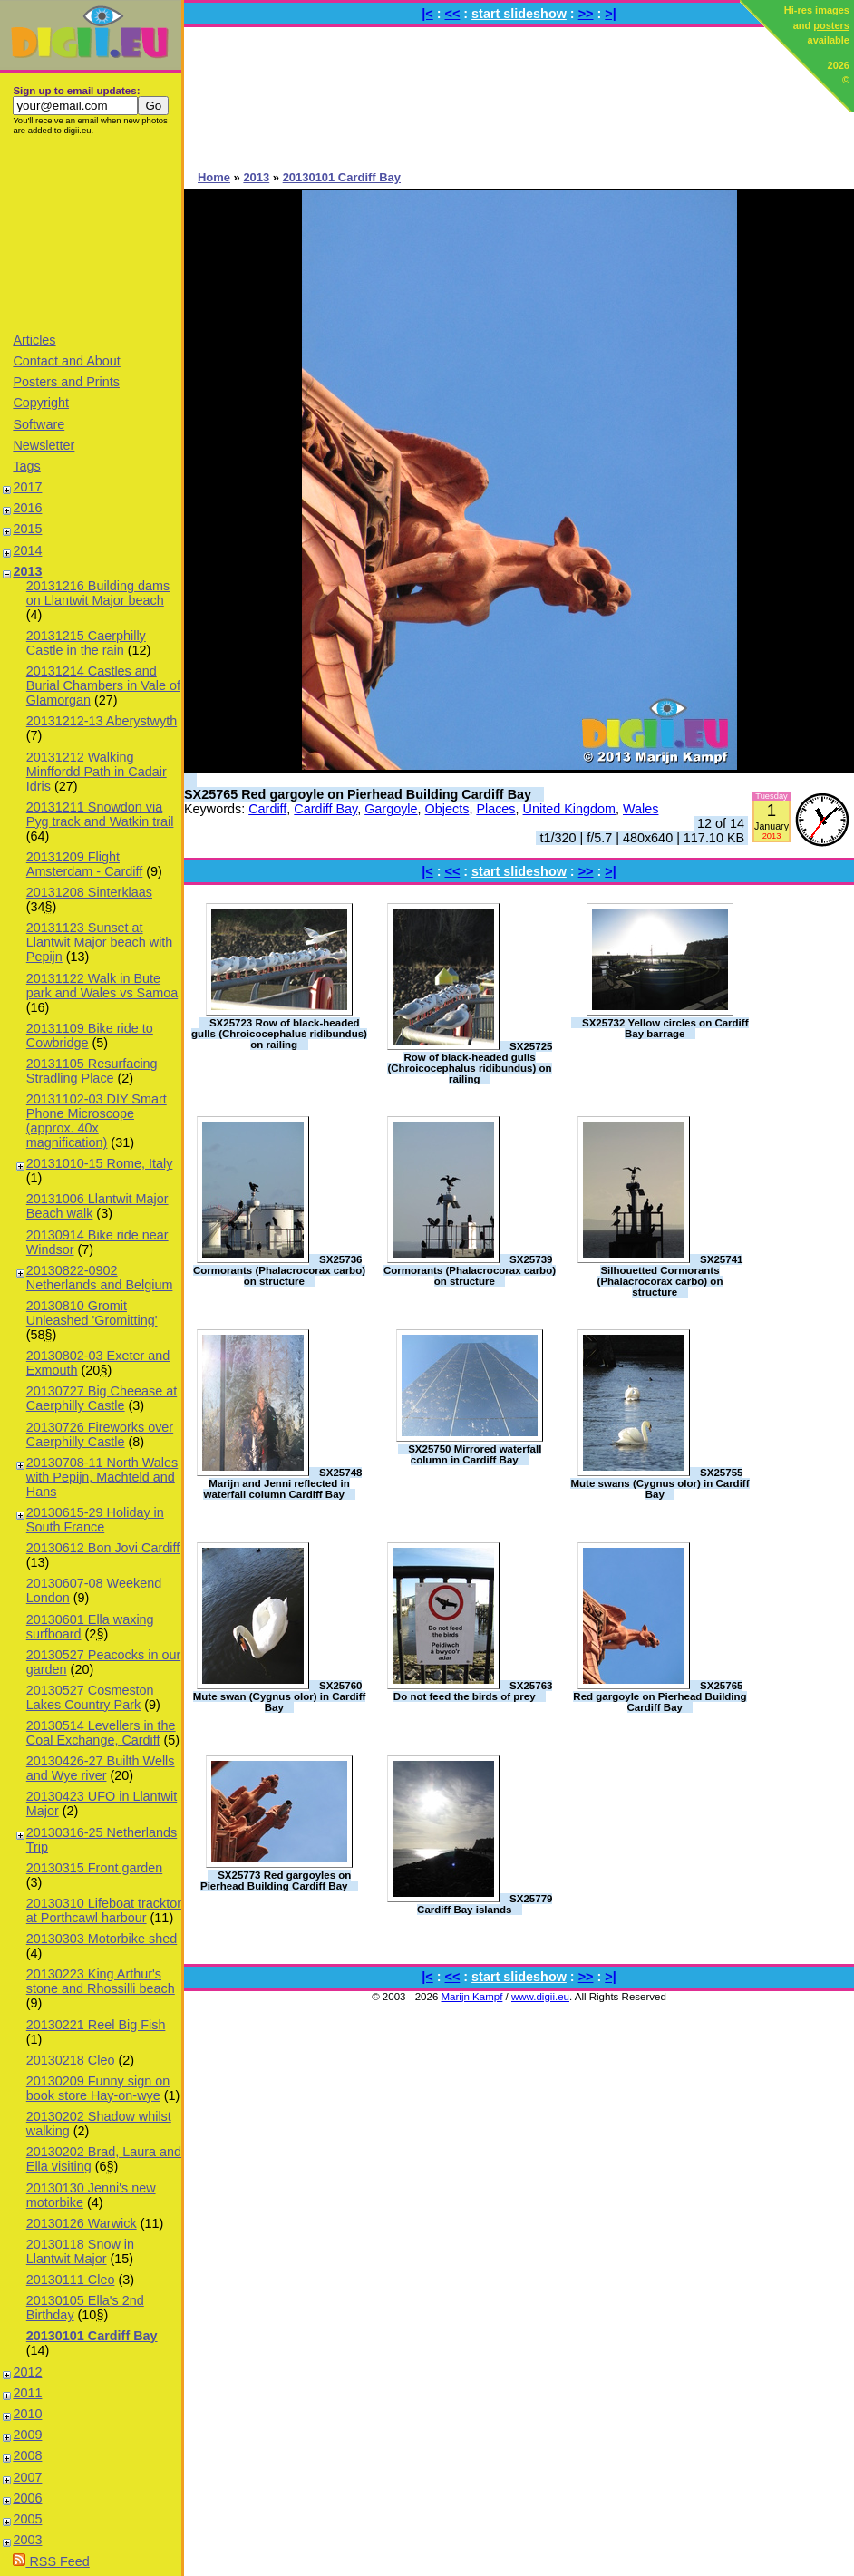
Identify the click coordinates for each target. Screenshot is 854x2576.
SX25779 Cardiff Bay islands (484, 1904)
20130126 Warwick (81, 2223)
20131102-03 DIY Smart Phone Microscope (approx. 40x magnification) (96, 1121)
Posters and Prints (66, 381)
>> (586, 13)
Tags (26, 466)
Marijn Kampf (472, 1996)
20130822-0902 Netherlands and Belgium (99, 1277)
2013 (27, 571)
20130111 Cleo (70, 2279)
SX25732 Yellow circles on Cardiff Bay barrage (665, 1028)
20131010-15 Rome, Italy (99, 1163)
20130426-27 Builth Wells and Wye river (100, 1768)
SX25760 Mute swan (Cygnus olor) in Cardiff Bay (279, 1696)
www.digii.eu (540, 1996)
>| (610, 13)
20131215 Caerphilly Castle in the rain (86, 642)
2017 (27, 487)
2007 (27, 2477)
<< (453, 13)
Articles (34, 340)
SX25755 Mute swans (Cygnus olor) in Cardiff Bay (659, 1483)
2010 (27, 2413)
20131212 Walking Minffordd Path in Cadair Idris (96, 771)
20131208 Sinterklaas (89, 892)
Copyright (41, 402)
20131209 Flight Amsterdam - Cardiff (84, 864)
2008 (27, 2455)
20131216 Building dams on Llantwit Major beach (98, 593)
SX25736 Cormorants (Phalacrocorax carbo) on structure (279, 1270)
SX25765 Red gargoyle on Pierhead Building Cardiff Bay (357, 794)
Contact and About (66, 361)
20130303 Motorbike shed (101, 1938)
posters (831, 25)
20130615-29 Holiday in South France (95, 1519)
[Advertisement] (90, 233)
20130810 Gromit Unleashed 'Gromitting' (92, 1312)
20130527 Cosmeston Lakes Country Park (90, 1697)
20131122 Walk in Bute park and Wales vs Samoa (102, 985)
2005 (27, 2519)
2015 (27, 528)
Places (495, 809)
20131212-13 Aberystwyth (101, 721)
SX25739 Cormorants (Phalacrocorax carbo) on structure (469, 1270)
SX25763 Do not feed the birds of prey (473, 1691)
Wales (640, 809)
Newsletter (43, 445)
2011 (27, 2393)
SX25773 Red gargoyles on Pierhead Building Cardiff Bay (275, 1880)
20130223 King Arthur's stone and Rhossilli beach (100, 1981)
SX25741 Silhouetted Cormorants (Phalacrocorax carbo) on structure (670, 1276)
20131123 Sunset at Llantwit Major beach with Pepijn (99, 942)
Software (38, 424)
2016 (27, 508)
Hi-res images (816, 10)
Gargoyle (390, 809)
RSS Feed (51, 2561)
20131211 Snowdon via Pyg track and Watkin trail (100, 814)
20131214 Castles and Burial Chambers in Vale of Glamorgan (103, 685)
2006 (27, 2498)
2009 (27, 2434)
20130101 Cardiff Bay (92, 2335)
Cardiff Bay (325, 809)
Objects (447, 809)
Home (214, 177)
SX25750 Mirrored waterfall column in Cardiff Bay (474, 1454)
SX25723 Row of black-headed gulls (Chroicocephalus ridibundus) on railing (279, 1033)
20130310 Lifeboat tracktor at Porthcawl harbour (103, 1910)
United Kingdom (569, 809)
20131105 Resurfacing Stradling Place (92, 1070)
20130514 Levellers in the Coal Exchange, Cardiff (101, 1732)
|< (427, 13)
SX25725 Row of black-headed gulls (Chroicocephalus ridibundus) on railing (469, 1062)
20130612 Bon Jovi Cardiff (103, 1548)
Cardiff (267, 809)
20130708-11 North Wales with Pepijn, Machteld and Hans (102, 1477)
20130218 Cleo (70, 2060)
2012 (27, 2372)
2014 (27, 550)
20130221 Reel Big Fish (96, 2024)
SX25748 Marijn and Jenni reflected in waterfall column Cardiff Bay (282, 1483)
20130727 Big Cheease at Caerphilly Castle (101, 1398)
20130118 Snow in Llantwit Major (80, 2251)
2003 (27, 2539)
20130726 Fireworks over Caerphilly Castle (99, 1434)
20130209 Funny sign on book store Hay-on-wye (98, 2088)
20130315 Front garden (94, 1868)
